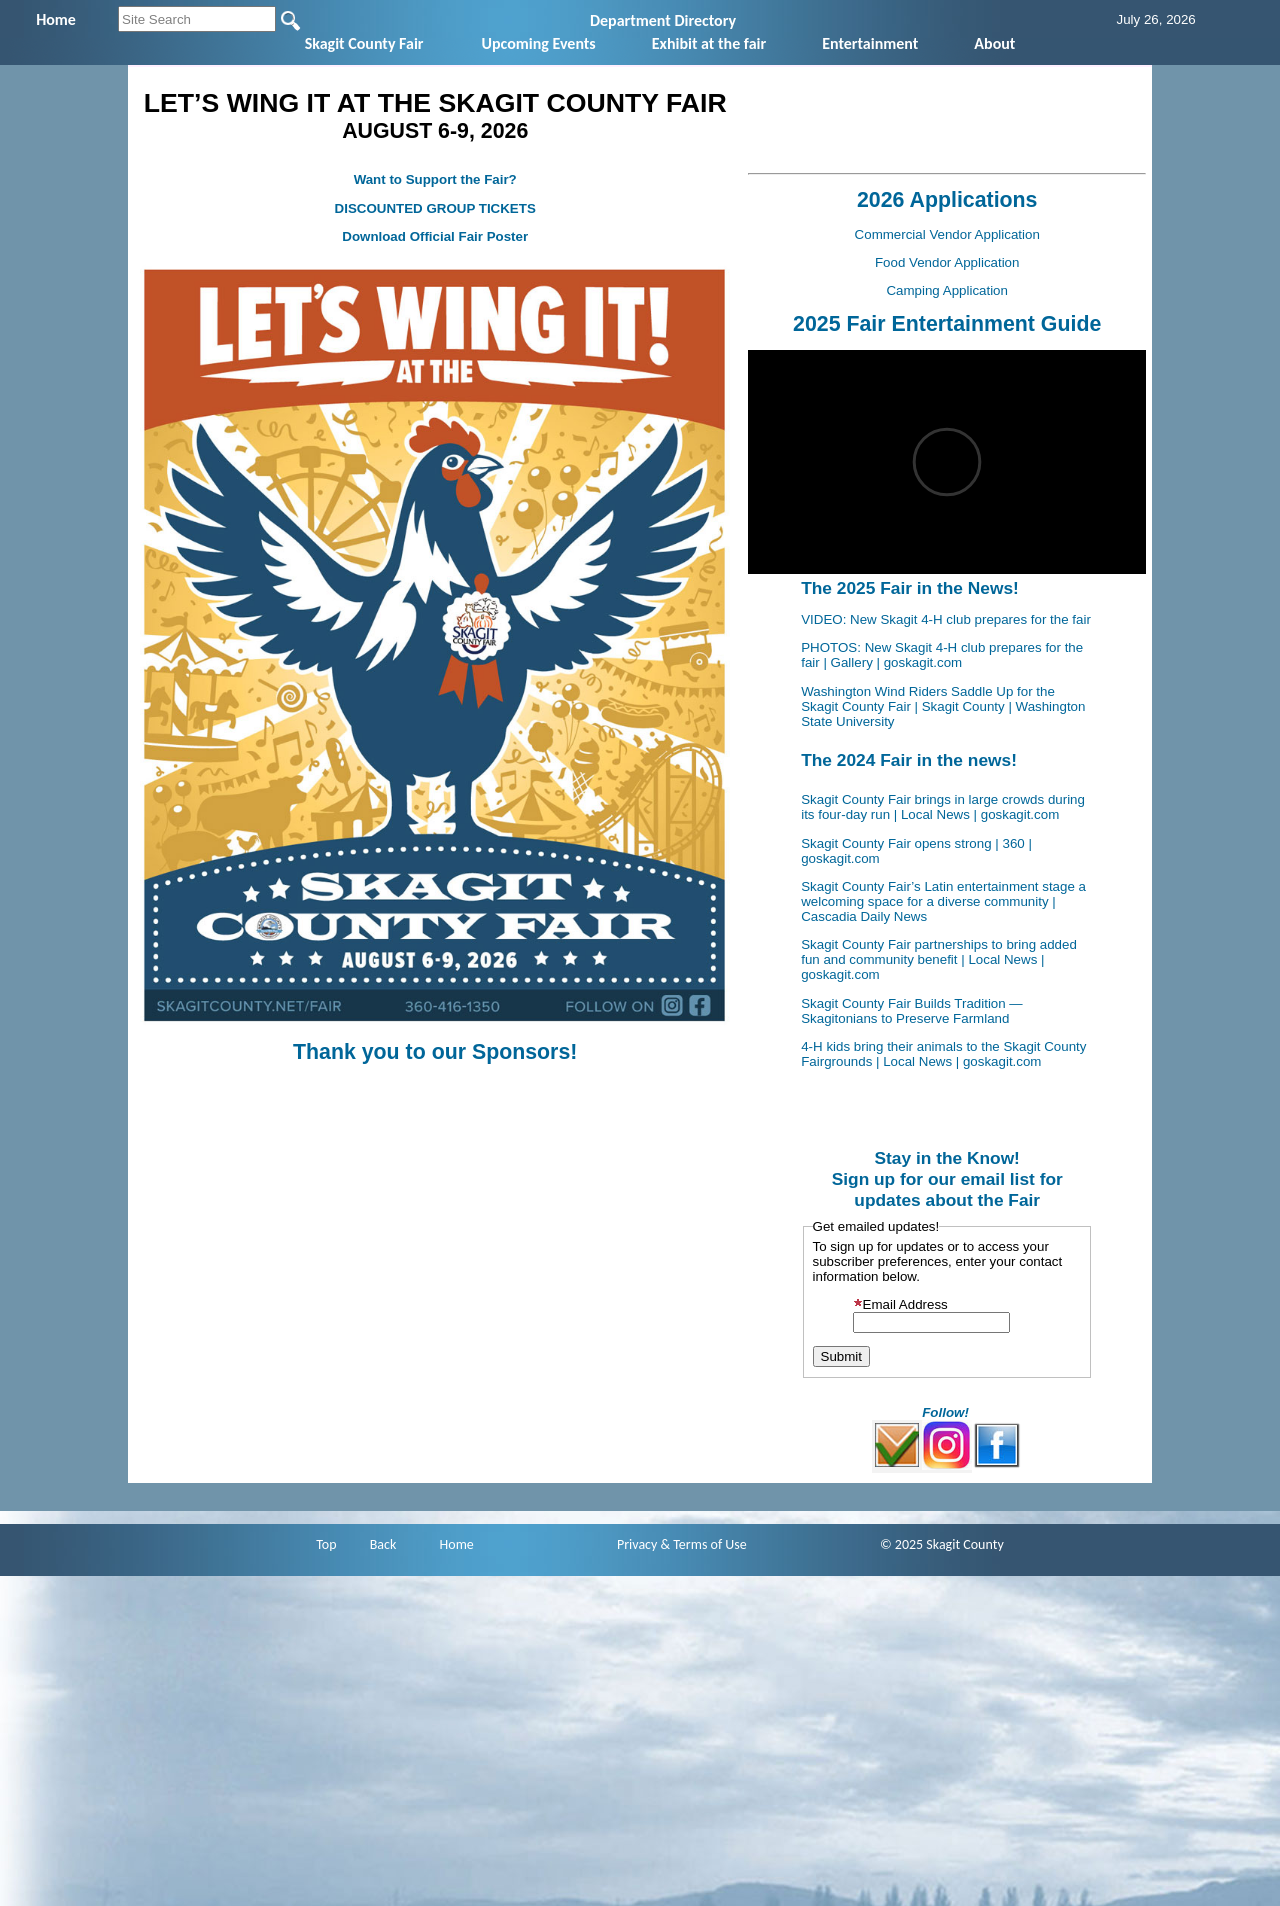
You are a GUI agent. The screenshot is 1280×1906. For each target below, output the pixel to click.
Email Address (900, 1304)
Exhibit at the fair (709, 43)
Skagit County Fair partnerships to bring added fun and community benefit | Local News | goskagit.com (939, 959)
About (994, 43)
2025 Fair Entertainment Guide (947, 324)
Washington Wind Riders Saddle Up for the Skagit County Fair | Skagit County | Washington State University (943, 706)
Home (457, 1544)
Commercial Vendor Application (947, 234)
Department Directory (663, 20)
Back (383, 1544)
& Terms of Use (704, 1544)
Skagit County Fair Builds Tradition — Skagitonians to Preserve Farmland (912, 1011)
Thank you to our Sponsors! (435, 1052)
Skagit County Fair (364, 43)
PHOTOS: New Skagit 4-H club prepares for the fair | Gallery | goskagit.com (942, 655)
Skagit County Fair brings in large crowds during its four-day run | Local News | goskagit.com (943, 807)
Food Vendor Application (947, 262)
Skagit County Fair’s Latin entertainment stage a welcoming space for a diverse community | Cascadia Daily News (943, 901)
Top (326, 1544)
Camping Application (947, 290)
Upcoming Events (539, 43)
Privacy (637, 1544)
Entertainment (870, 43)
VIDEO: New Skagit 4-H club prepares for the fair (946, 619)
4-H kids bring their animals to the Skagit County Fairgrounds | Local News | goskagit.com (943, 1054)
